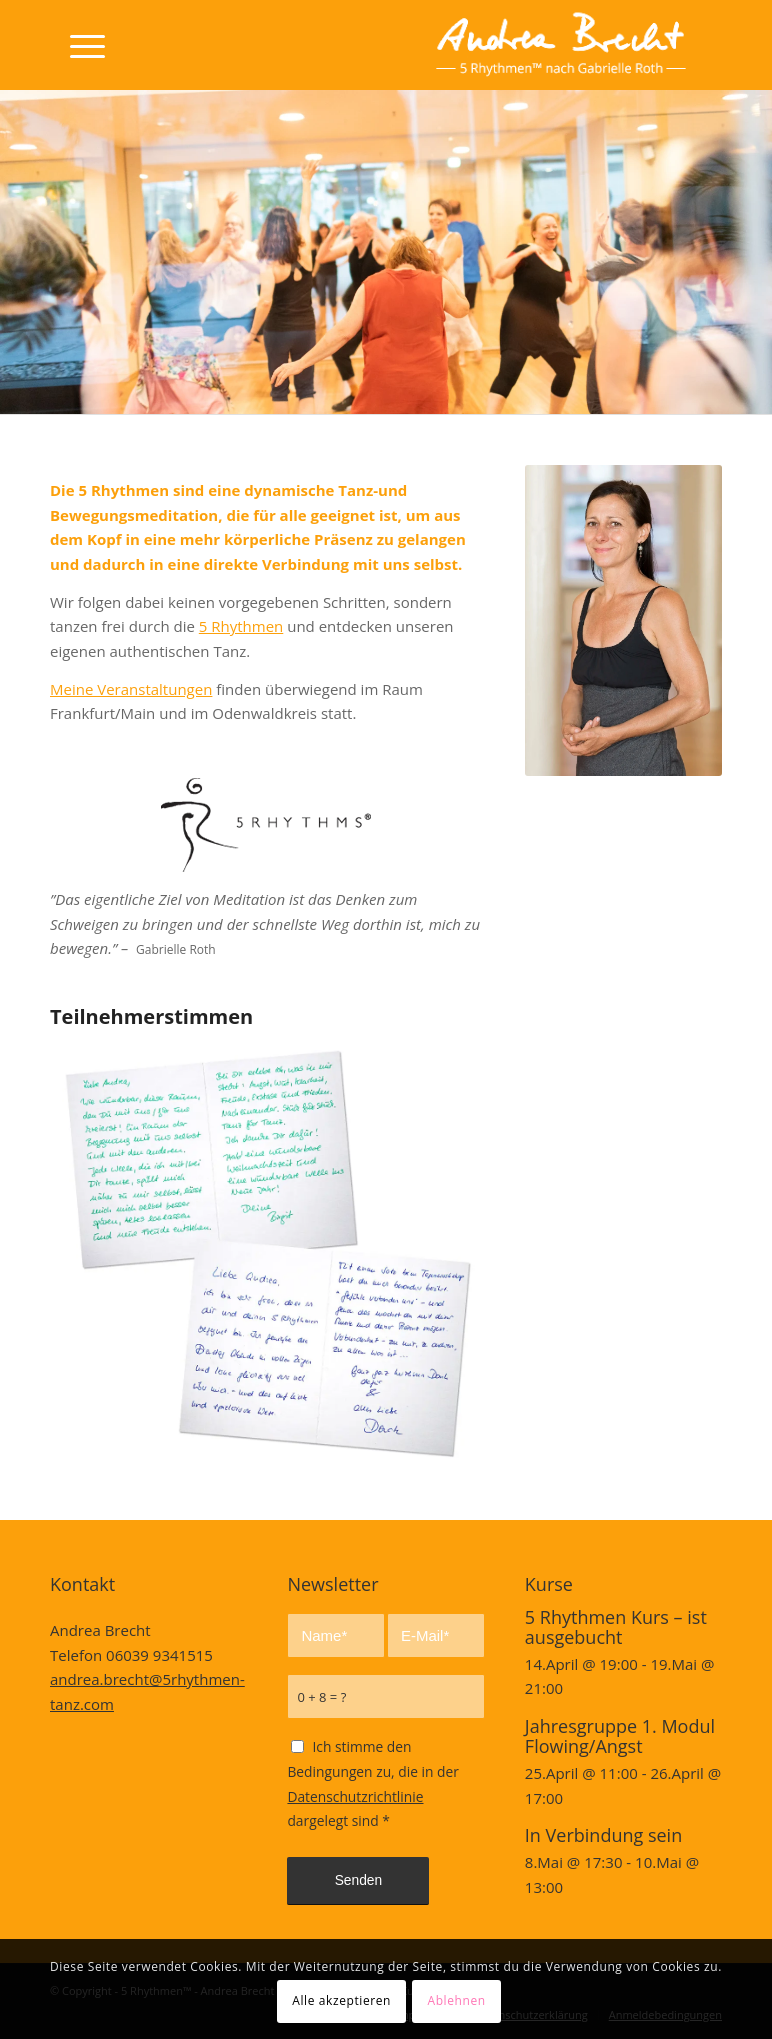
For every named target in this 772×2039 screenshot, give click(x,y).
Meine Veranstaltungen (131, 689)
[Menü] (77, 45)
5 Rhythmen (241, 626)
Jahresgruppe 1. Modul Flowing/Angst (620, 1736)
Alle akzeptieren (341, 2000)
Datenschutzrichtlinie (355, 1796)
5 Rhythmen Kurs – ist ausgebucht (616, 1627)
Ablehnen (456, 2000)
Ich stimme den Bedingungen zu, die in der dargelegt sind (372, 1783)
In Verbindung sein (603, 1835)
